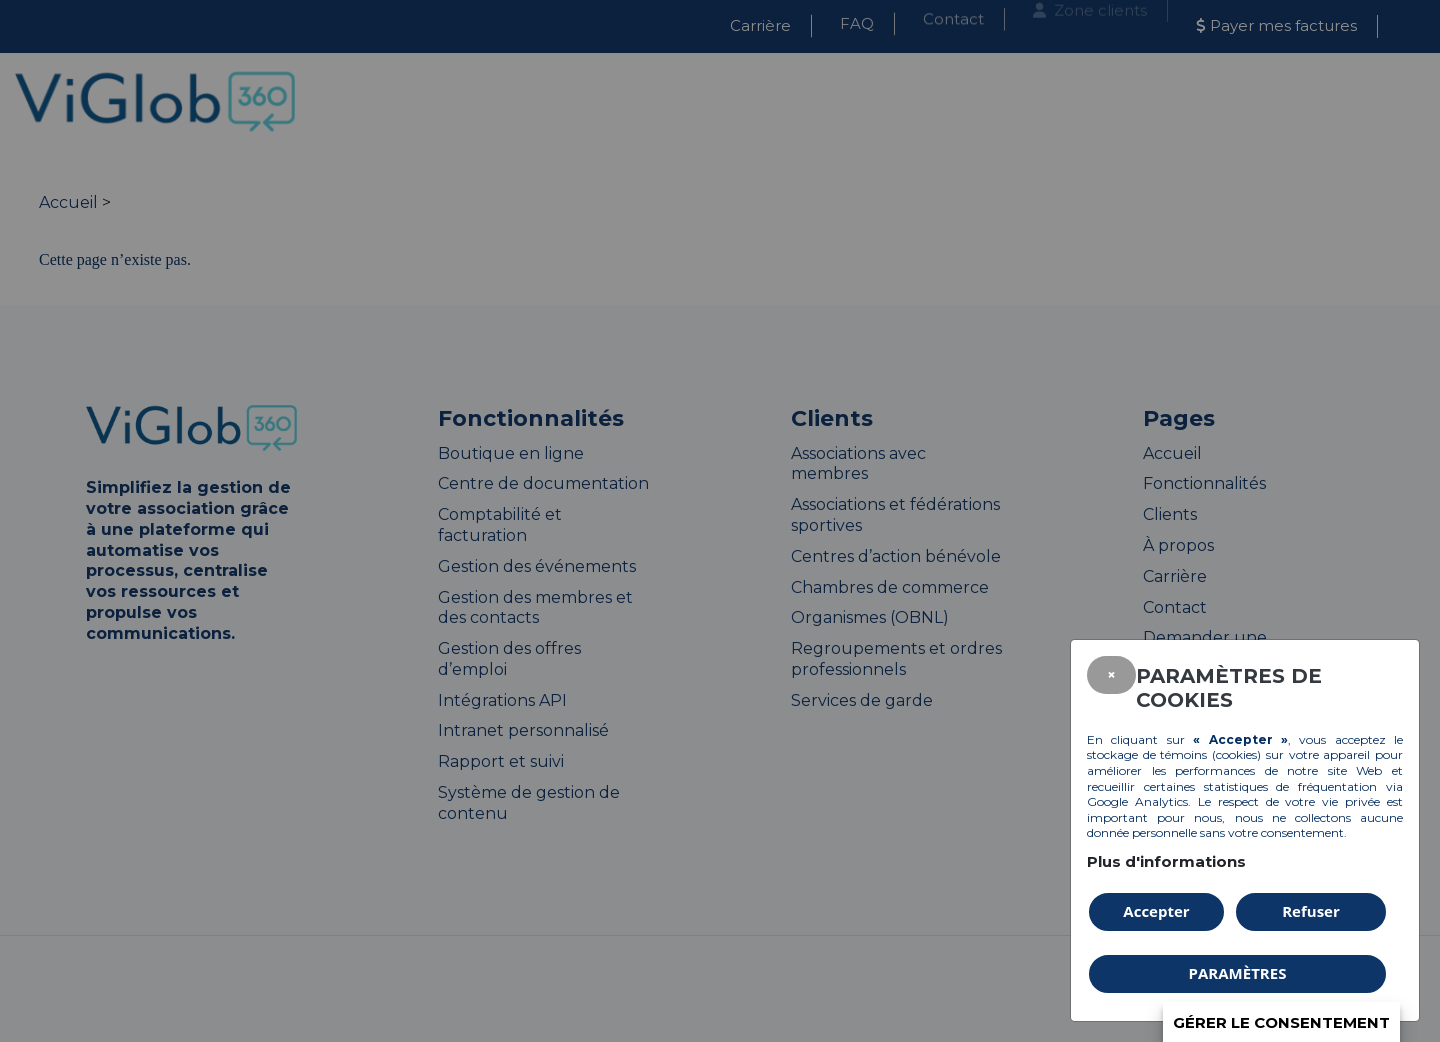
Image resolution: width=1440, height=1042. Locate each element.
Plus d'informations (1166, 861)
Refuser (1311, 911)
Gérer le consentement (1281, 1022)
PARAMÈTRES (1238, 973)
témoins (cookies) (1210, 754)
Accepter (1156, 911)
